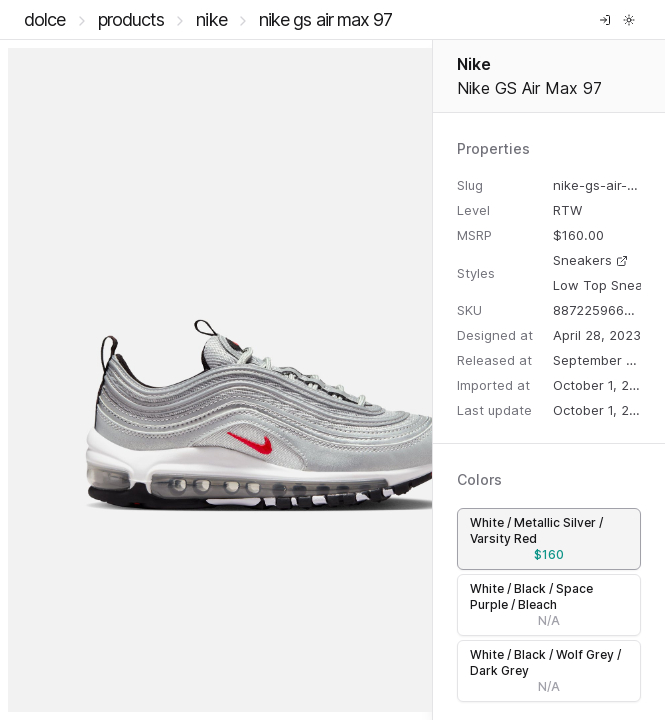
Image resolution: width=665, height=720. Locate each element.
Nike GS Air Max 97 (326, 19)
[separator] (432, 380)
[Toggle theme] (629, 20)
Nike (211, 19)
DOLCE (45, 19)
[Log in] (605, 20)
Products (131, 19)
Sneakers (590, 260)
